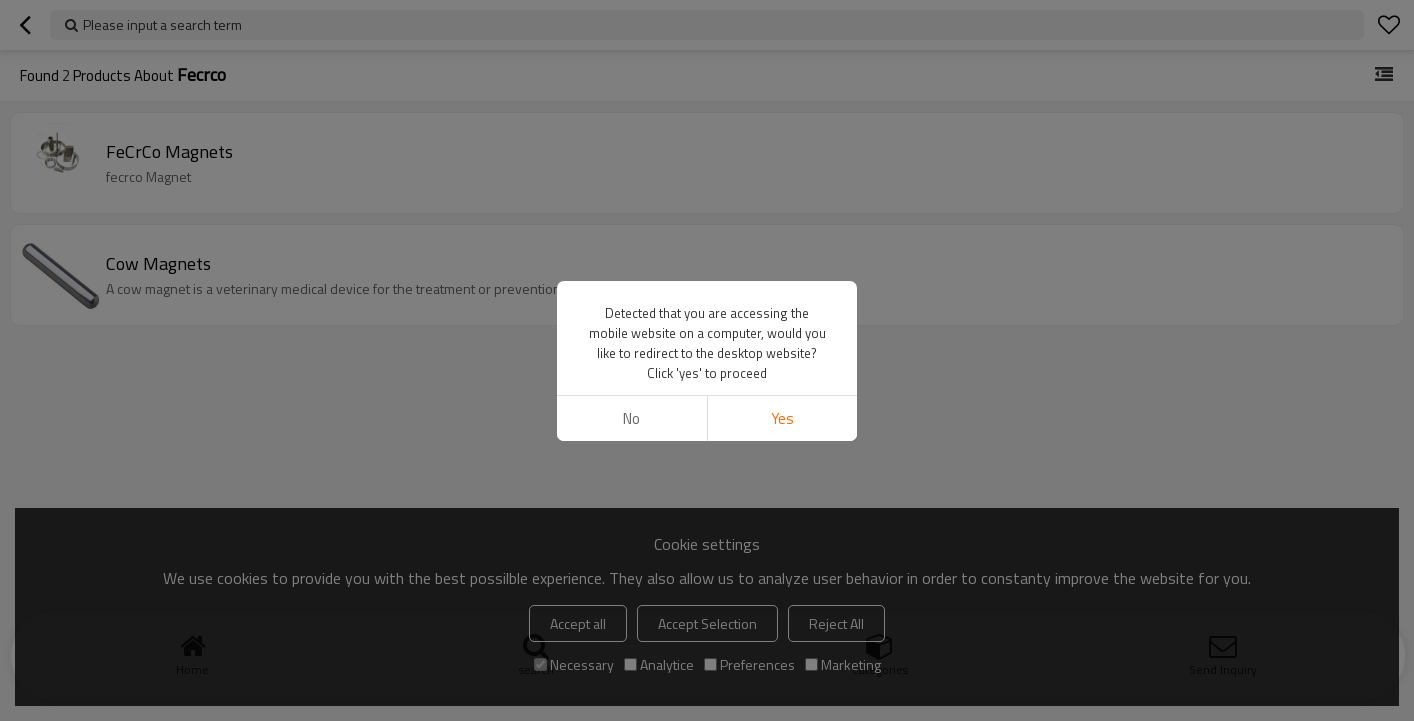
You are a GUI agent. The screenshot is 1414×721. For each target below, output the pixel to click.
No (631, 232)
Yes (782, 232)
